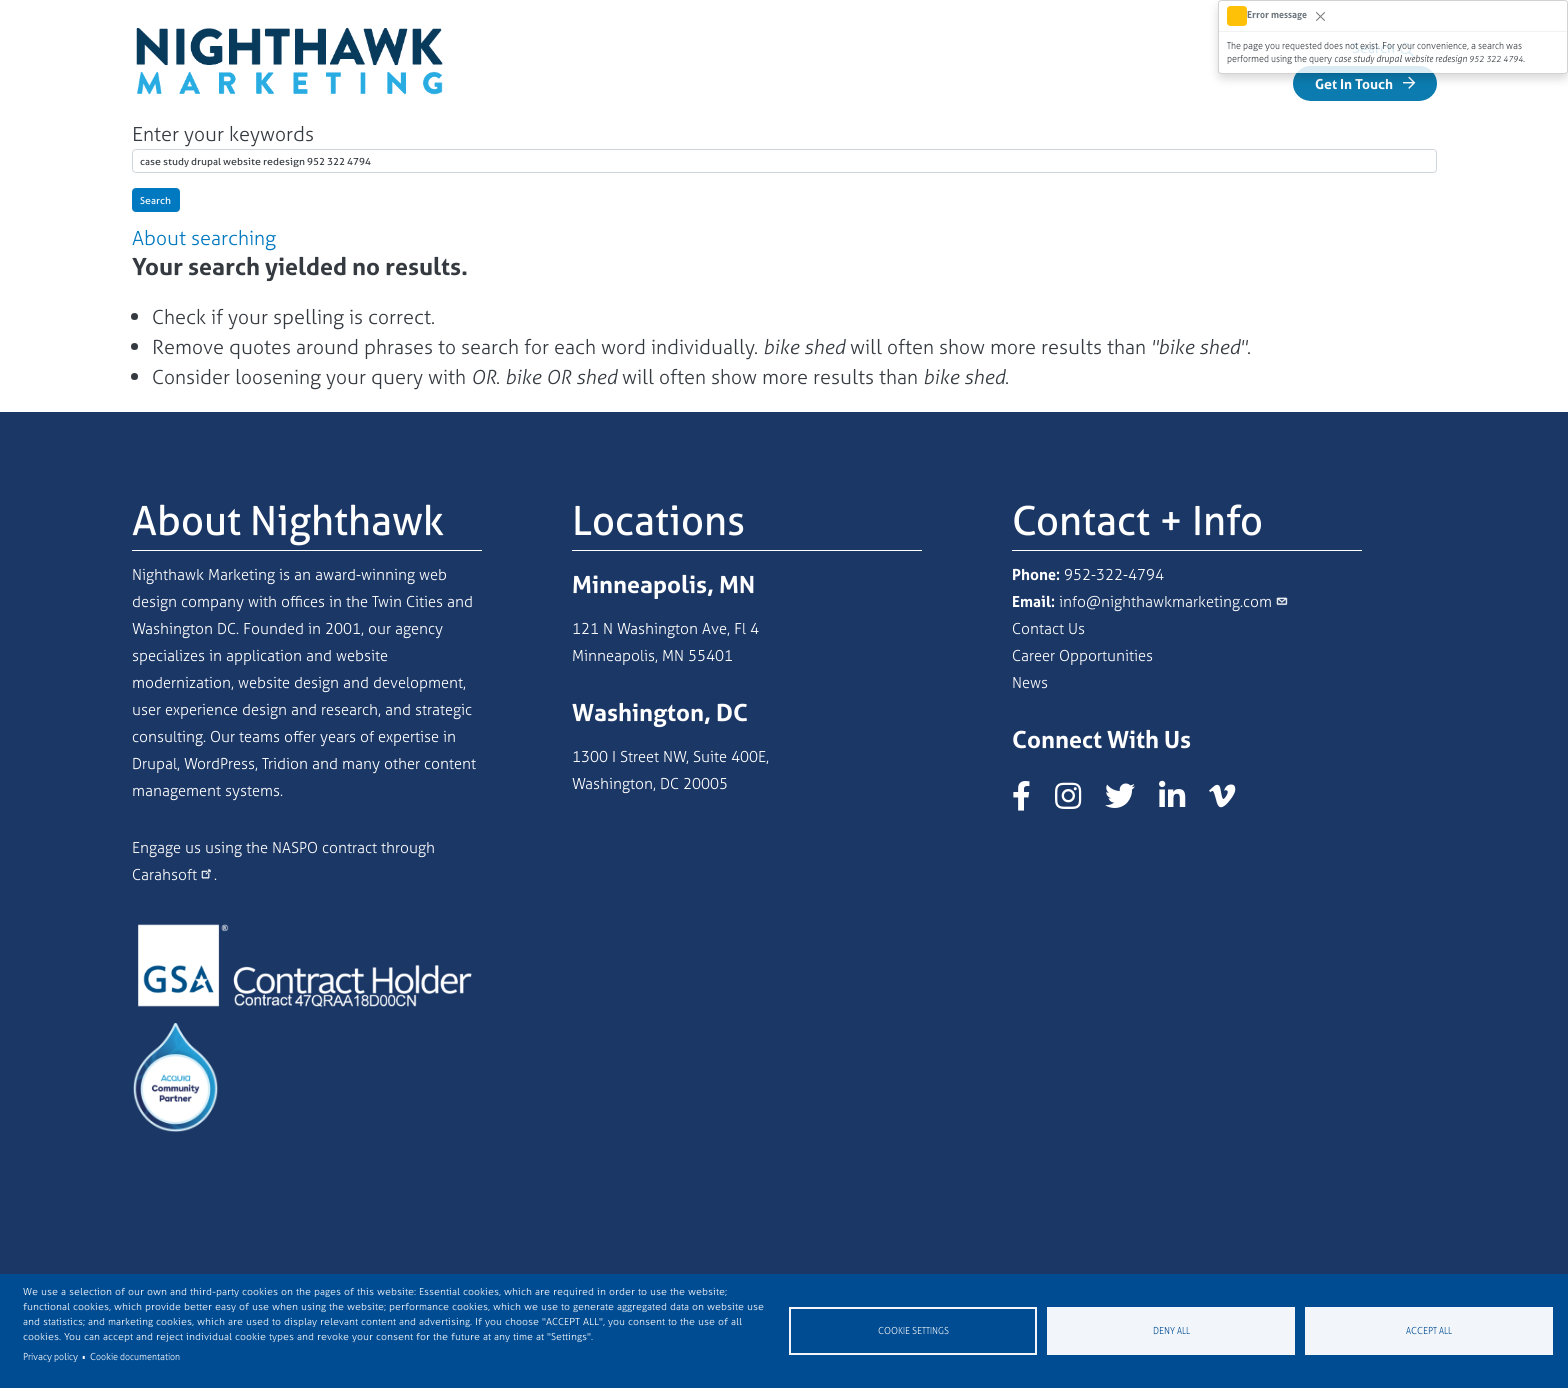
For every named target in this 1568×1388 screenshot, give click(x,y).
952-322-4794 (1114, 576)
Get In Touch (1354, 81)
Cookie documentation (135, 1357)
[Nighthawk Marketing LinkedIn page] (1182, 803)
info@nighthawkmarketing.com (1165, 603)
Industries (1214, 83)
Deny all (1171, 1331)
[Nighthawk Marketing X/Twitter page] (1130, 803)
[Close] (1320, 15)
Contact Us (1048, 630)
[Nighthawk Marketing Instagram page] (1078, 803)
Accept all (1429, 1331)
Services (1085, 83)
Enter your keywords (223, 135)
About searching (204, 239)
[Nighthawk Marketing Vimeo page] (1232, 803)
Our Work (967, 83)
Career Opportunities (1082, 657)
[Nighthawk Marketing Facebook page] (1031, 803)
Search (155, 201)
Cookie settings (913, 1331)
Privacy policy (50, 1357)
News (1030, 684)
